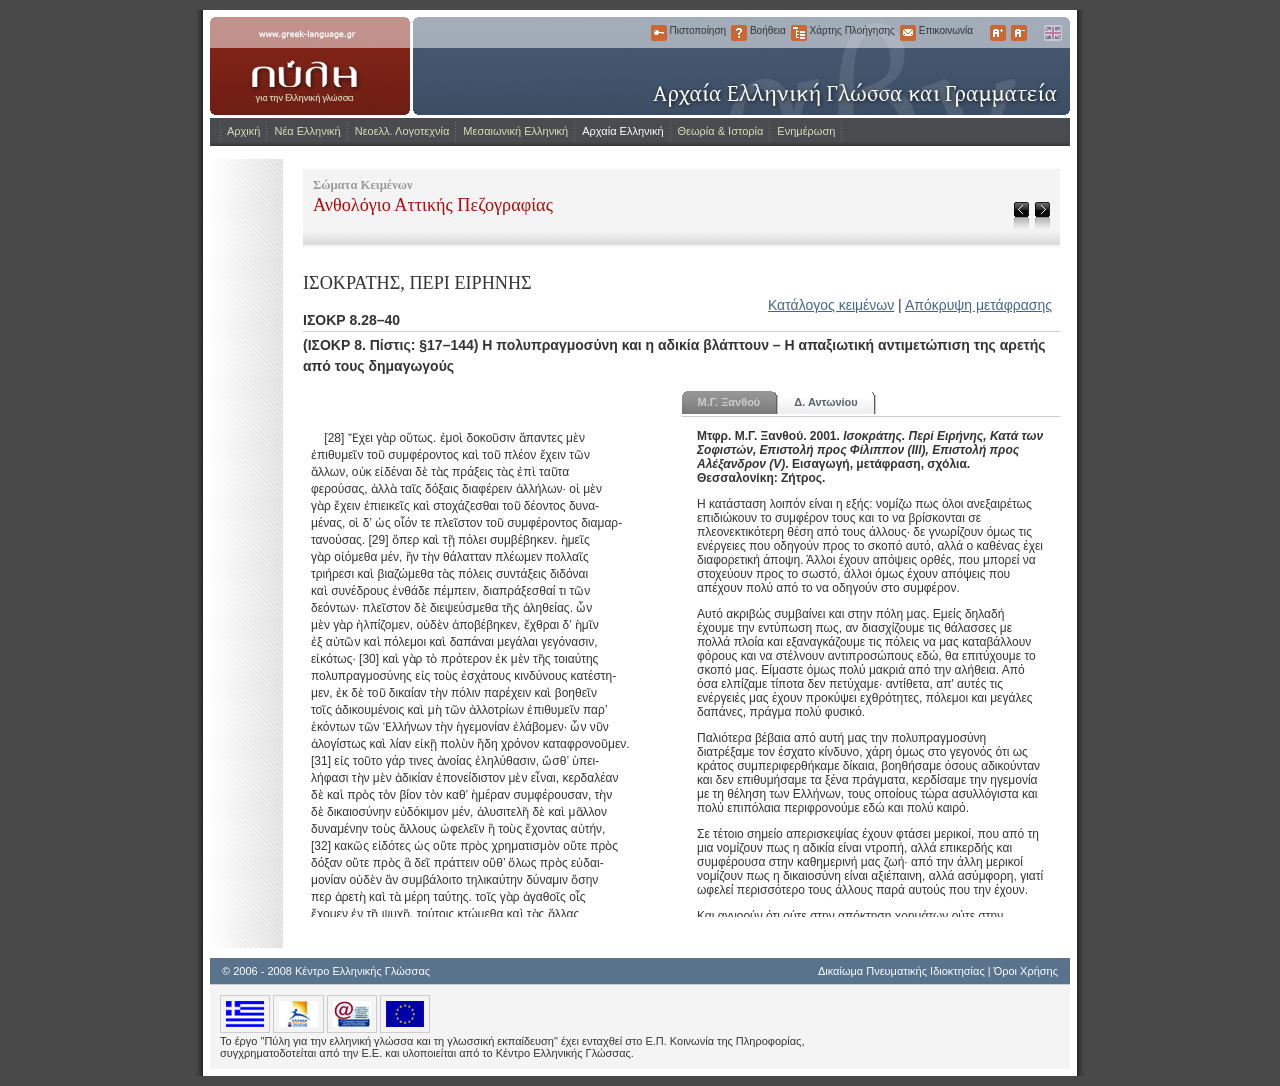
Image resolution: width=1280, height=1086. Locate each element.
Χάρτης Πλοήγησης (799, 33)
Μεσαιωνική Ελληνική (515, 131)
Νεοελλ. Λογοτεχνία (402, 131)
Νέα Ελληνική (307, 131)
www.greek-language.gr (310, 66)
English (1052, 33)
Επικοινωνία (908, 33)
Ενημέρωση (806, 131)
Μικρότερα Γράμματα (1019, 33)
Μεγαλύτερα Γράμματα (998, 33)
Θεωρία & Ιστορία (721, 131)
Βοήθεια (739, 33)
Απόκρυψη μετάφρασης (978, 305)
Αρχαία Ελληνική (622, 131)
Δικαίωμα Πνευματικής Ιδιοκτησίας (901, 971)
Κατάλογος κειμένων (831, 305)
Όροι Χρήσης (1026, 971)
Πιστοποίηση (659, 33)
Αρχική (243, 131)
